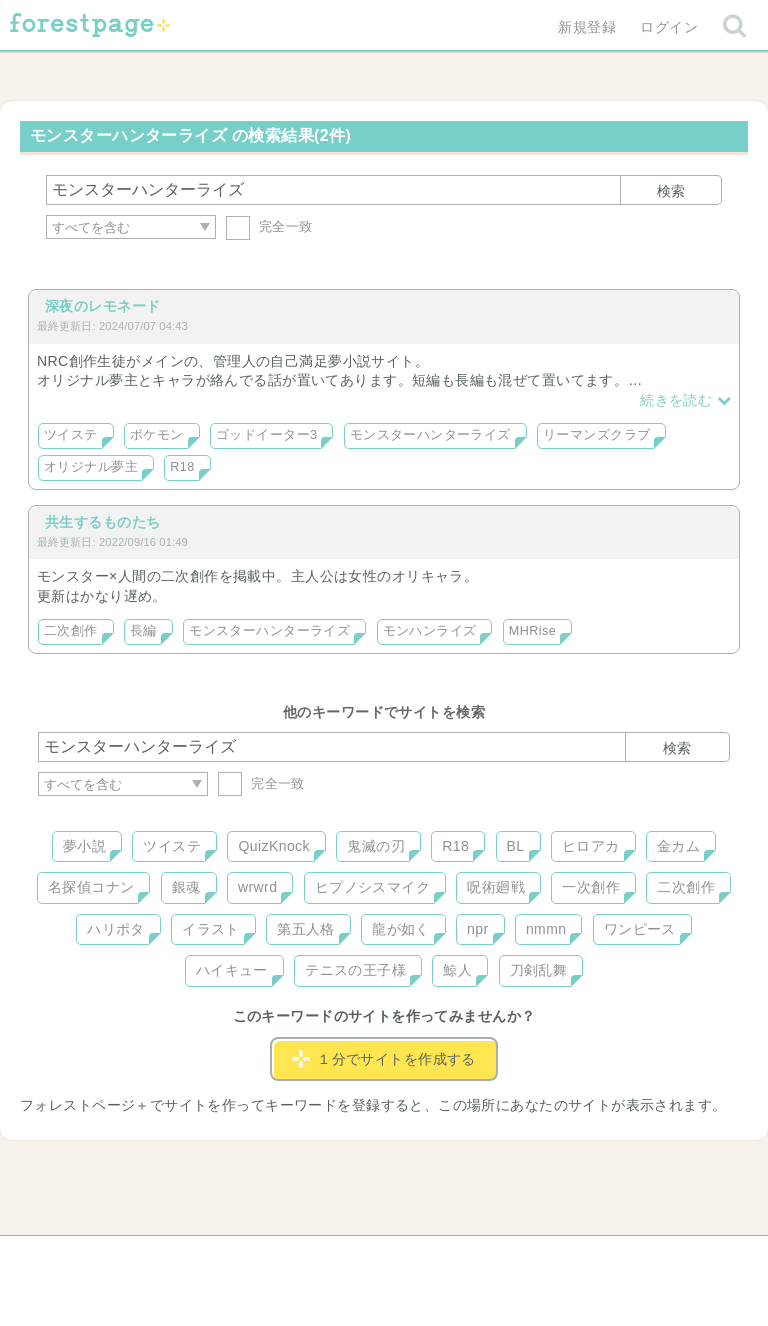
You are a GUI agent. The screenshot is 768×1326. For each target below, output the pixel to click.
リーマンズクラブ (596, 435)
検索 (671, 191)
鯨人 (457, 970)
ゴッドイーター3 (266, 435)
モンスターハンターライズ (430, 435)
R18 (182, 467)
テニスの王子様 (355, 970)
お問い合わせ (239, 1258)
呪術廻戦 (496, 887)
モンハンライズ (430, 631)
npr (478, 929)
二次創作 (71, 631)
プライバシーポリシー (600, 1258)
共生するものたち (102, 522)
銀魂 (186, 887)
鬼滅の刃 (376, 846)
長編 (143, 631)
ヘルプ (128, 1258)
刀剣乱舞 (539, 970)
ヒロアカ (591, 846)
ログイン (669, 27)
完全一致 (269, 226)
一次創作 (591, 887)
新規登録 (587, 27)
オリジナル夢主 (91, 467)
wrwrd (257, 887)
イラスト (211, 929)
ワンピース (640, 929)
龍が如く (401, 929)
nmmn (546, 929)
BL (516, 846)
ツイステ (71, 435)
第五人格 (306, 929)
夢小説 (84, 846)
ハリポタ (116, 929)
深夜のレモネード (102, 306)
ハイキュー (232, 970)
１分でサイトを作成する (384, 1059)
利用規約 (356, 1258)
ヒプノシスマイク (372, 887)
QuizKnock (273, 846)
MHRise (532, 631)
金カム (678, 846)
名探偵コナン (91, 887)
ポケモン (157, 435)
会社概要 (461, 1258)
